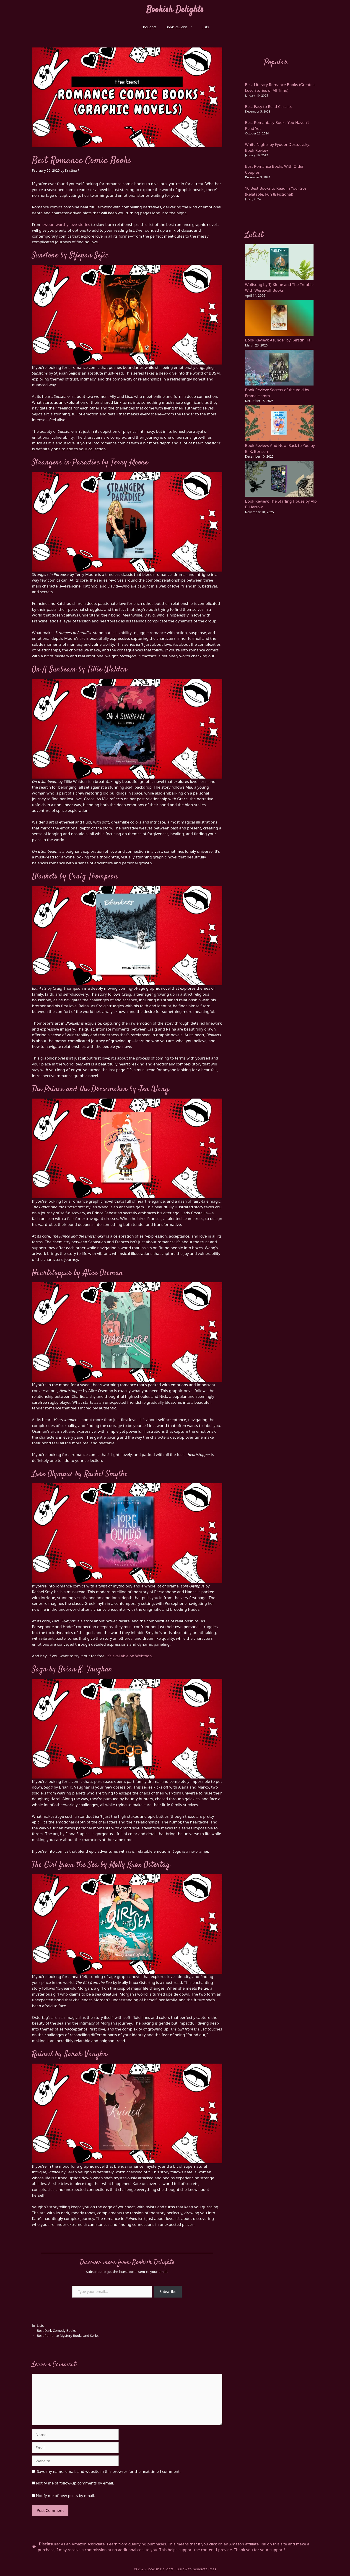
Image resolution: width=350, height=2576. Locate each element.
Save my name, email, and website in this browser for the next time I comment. (109, 2471)
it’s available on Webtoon (129, 1655)
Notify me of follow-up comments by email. (75, 2483)
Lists (205, 27)
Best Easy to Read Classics (268, 106)
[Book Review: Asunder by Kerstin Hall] (279, 318)
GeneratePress (204, 2569)
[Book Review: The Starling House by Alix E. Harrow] (279, 479)
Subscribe (168, 2291)
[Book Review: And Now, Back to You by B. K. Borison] (279, 424)
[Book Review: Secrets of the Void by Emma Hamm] (279, 368)
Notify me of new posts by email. (65, 2495)
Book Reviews (181, 27)
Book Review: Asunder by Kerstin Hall (279, 340)
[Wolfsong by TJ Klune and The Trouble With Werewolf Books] (279, 263)
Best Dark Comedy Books (56, 2330)
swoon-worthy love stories (66, 224)
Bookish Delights (175, 9)
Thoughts (148, 27)
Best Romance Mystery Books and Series (68, 2335)
